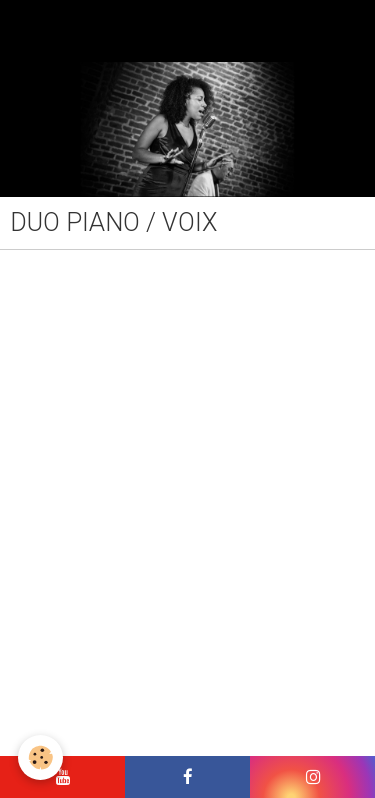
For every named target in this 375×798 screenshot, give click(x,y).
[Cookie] (40, 757)
